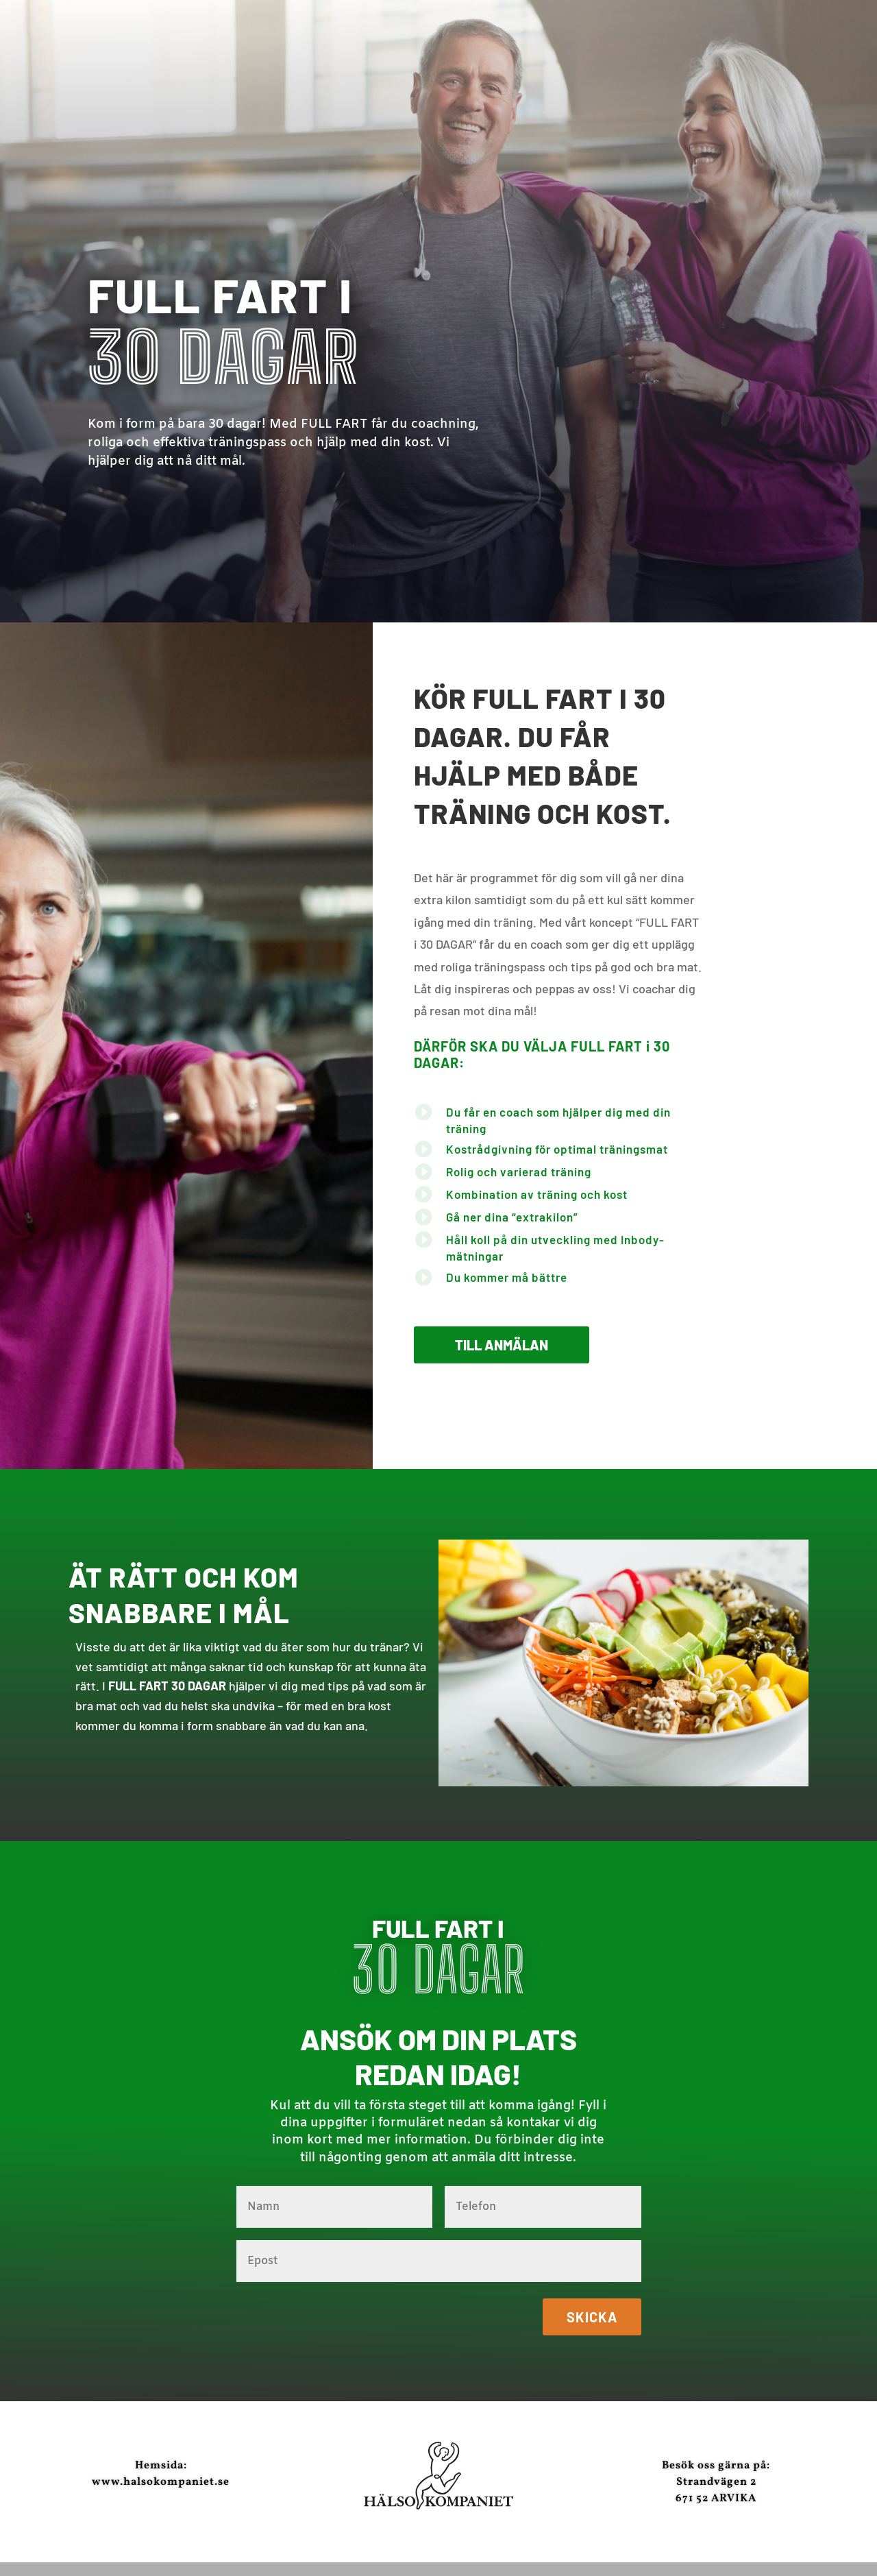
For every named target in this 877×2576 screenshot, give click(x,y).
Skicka (592, 2317)
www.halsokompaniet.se (161, 2482)
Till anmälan (501, 1345)
